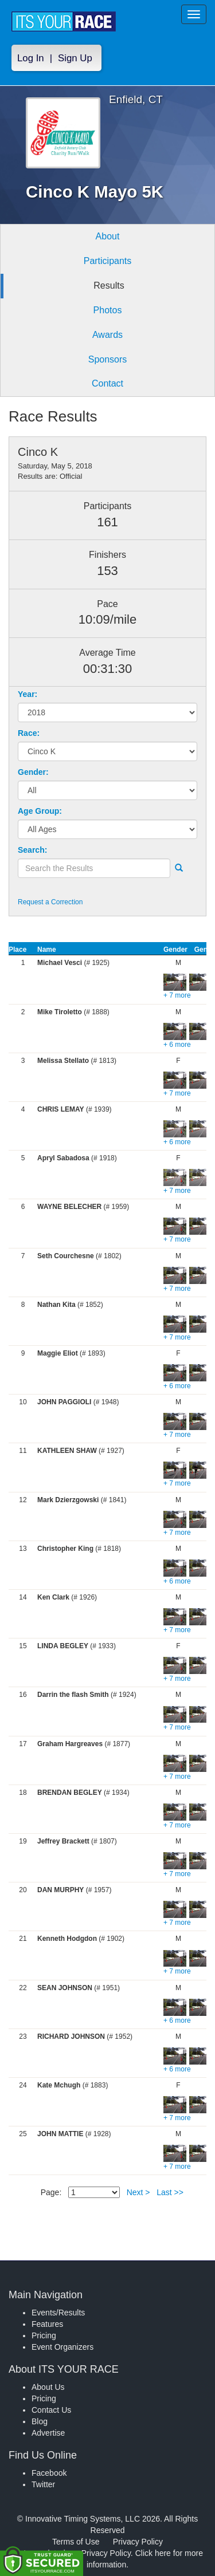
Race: (29, 733)
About (108, 236)
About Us (48, 2387)
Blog (40, 2421)
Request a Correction (50, 902)
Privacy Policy (138, 2541)
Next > (138, 2192)
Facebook (49, 2472)
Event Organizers (62, 2347)
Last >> (170, 2192)
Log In (30, 58)
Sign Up (75, 58)
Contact (107, 383)
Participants (108, 261)
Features (47, 2324)
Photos (107, 310)
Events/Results (58, 2312)
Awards (107, 335)
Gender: (33, 772)
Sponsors (107, 359)
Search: (32, 849)
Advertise (48, 2432)
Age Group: (40, 811)
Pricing (44, 2335)
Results (108, 285)
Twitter (43, 2484)
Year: (27, 694)
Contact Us (51, 2409)
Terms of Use (75, 2541)
